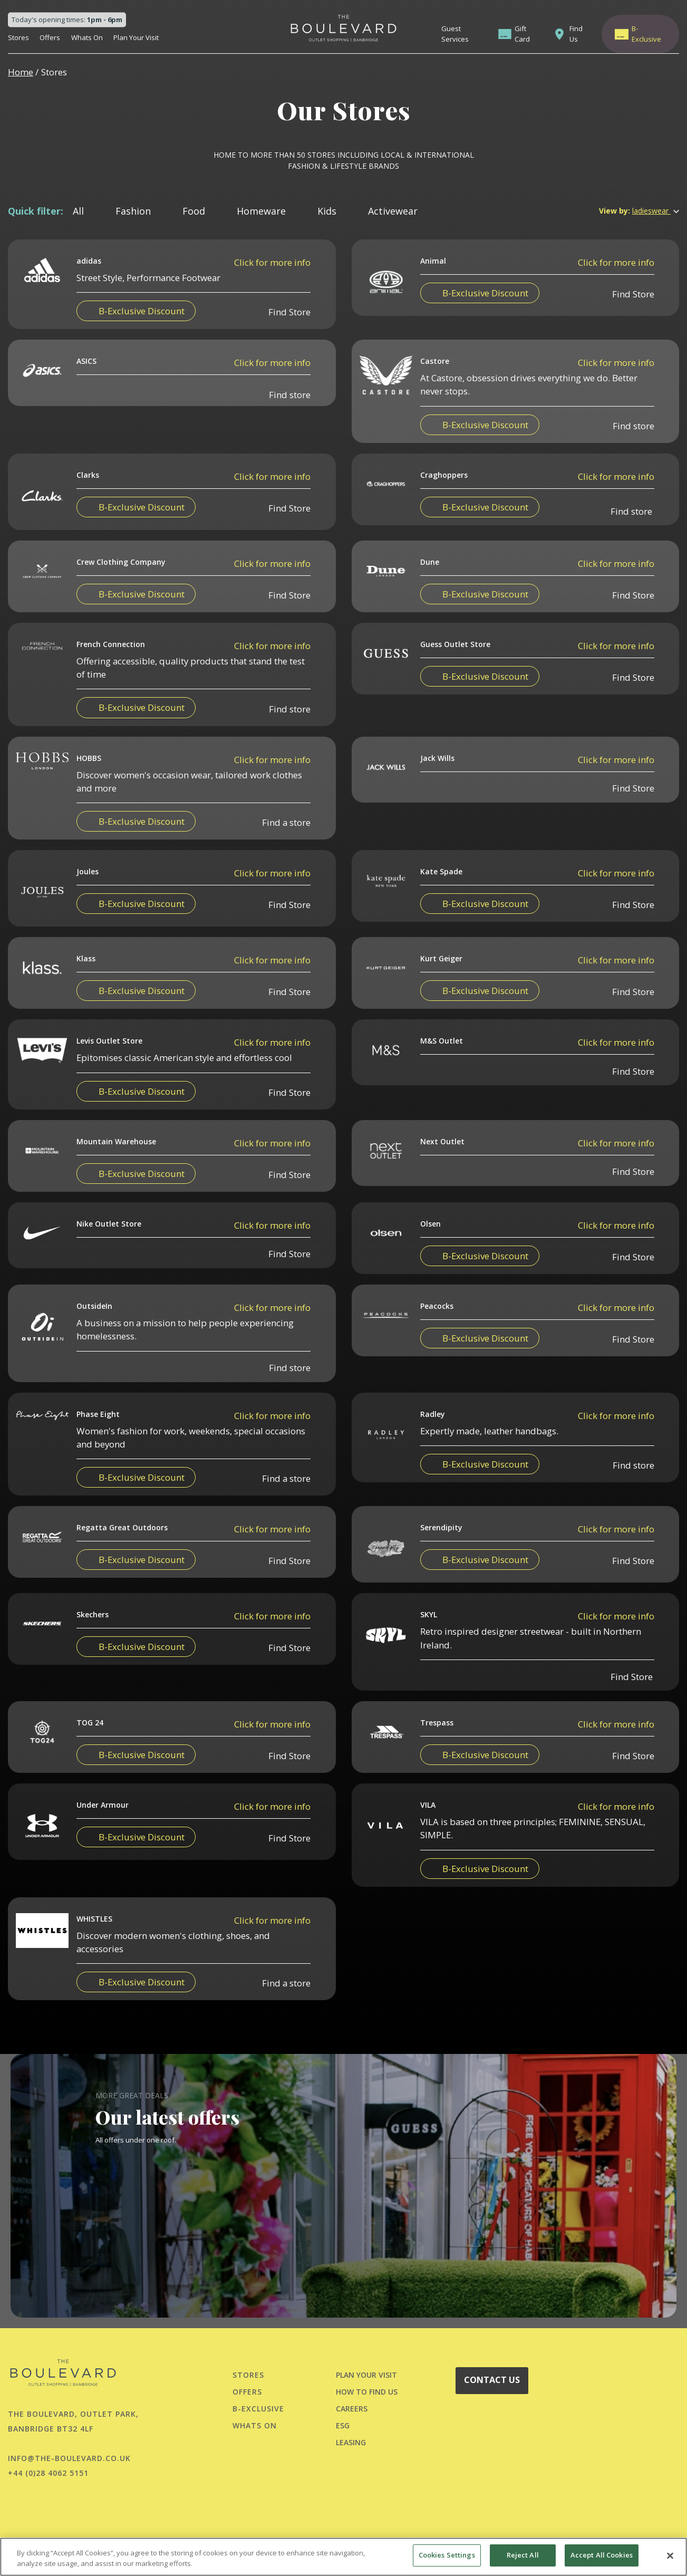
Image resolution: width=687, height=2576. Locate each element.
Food (193, 211)
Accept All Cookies (601, 2555)
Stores (18, 37)
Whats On (87, 37)
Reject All (523, 2555)
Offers (50, 37)
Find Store (289, 312)
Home (20, 72)
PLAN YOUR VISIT (366, 2375)
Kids (326, 211)
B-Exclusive (646, 34)
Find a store (286, 868)
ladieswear (655, 211)
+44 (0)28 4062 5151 (48, 2473)
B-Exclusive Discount (142, 310)
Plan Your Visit (136, 37)
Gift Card (522, 34)
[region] (343, 2557)
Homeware (261, 211)
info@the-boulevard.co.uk (69, 2458)
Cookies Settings (447, 2555)
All (78, 211)
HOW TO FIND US (367, 2392)
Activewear (393, 211)
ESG (343, 2425)
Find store (290, 440)
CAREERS (351, 2409)
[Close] (670, 2555)
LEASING (351, 2442)
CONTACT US (492, 2380)
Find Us (576, 34)
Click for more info (272, 262)
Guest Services (455, 34)
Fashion (133, 211)
